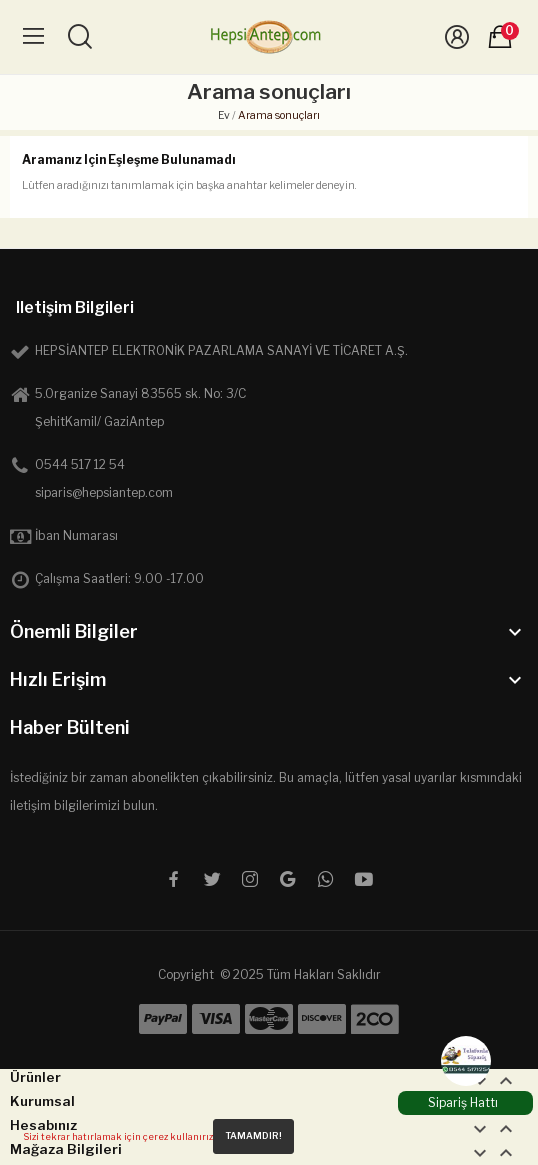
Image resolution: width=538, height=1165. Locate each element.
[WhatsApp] (466, 1061)
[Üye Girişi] (457, 37)
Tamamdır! (253, 1135)
